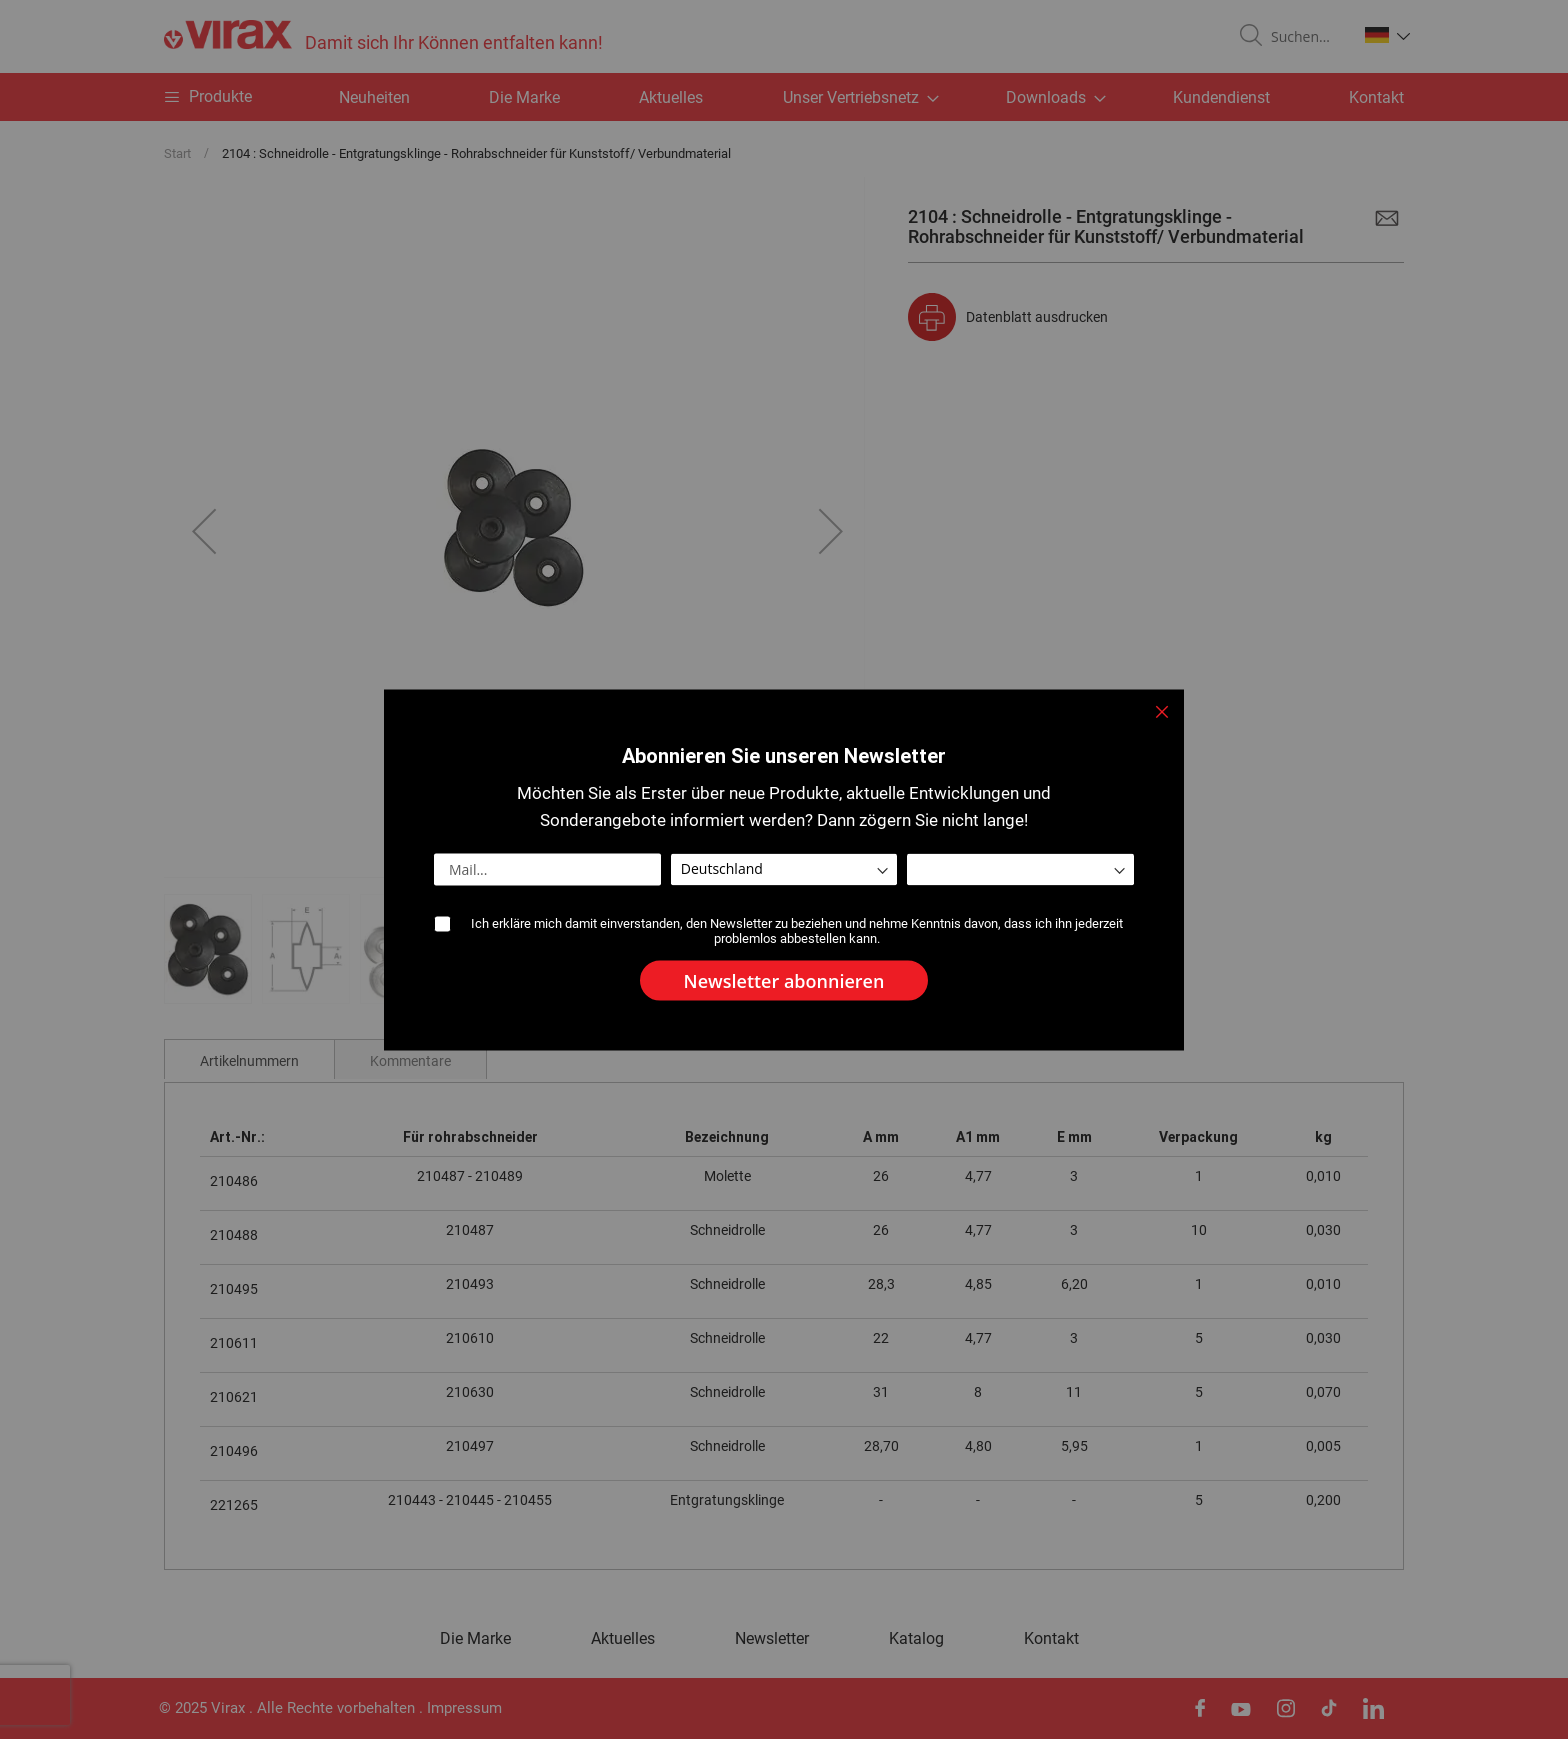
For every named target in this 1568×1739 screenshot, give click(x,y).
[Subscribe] (784, 980)
